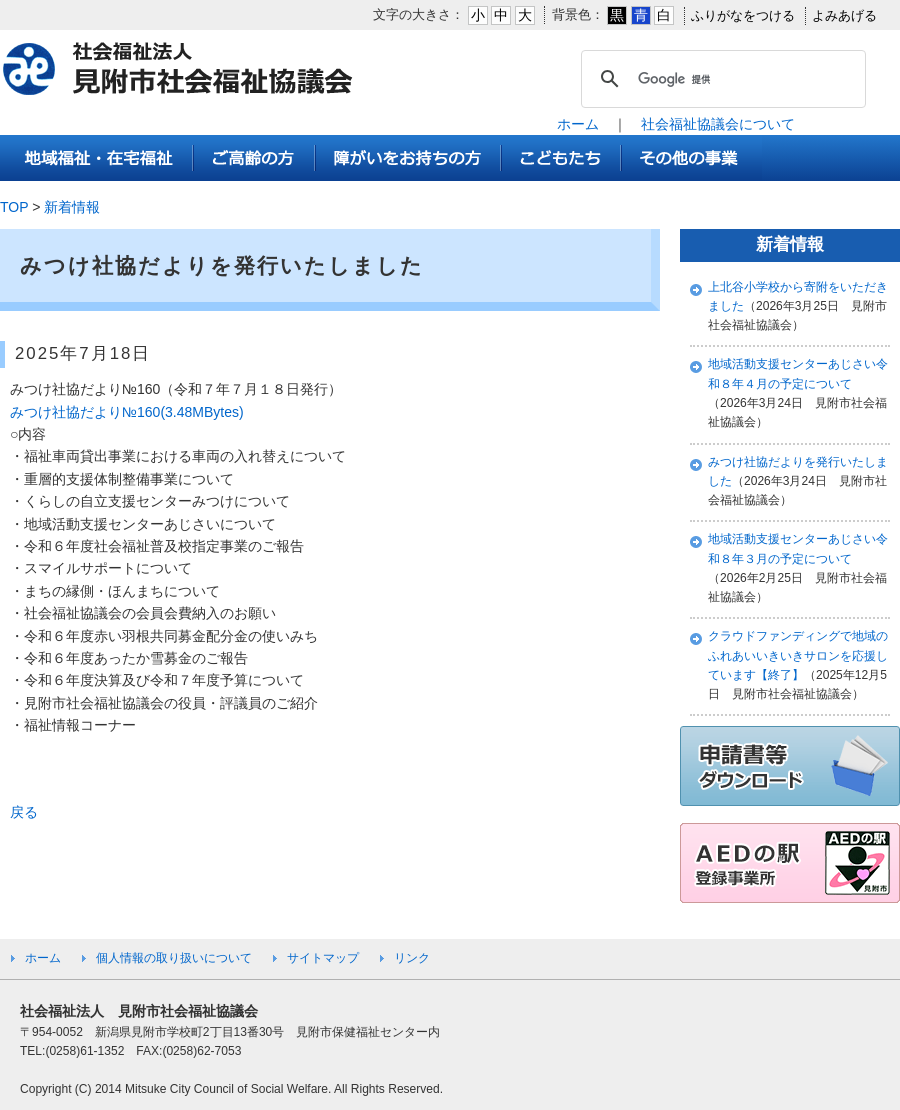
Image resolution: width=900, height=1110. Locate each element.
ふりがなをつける (743, 16)
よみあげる (844, 16)
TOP (14, 207)
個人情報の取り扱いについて (174, 958)
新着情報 (72, 207)
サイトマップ (323, 958)
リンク (412, 958)
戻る (24, 812)
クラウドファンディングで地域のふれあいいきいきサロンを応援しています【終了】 (798, 655)
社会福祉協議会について (718, 124)
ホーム (578, 124)
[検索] (720, 79)
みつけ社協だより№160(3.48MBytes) (127, 412)
